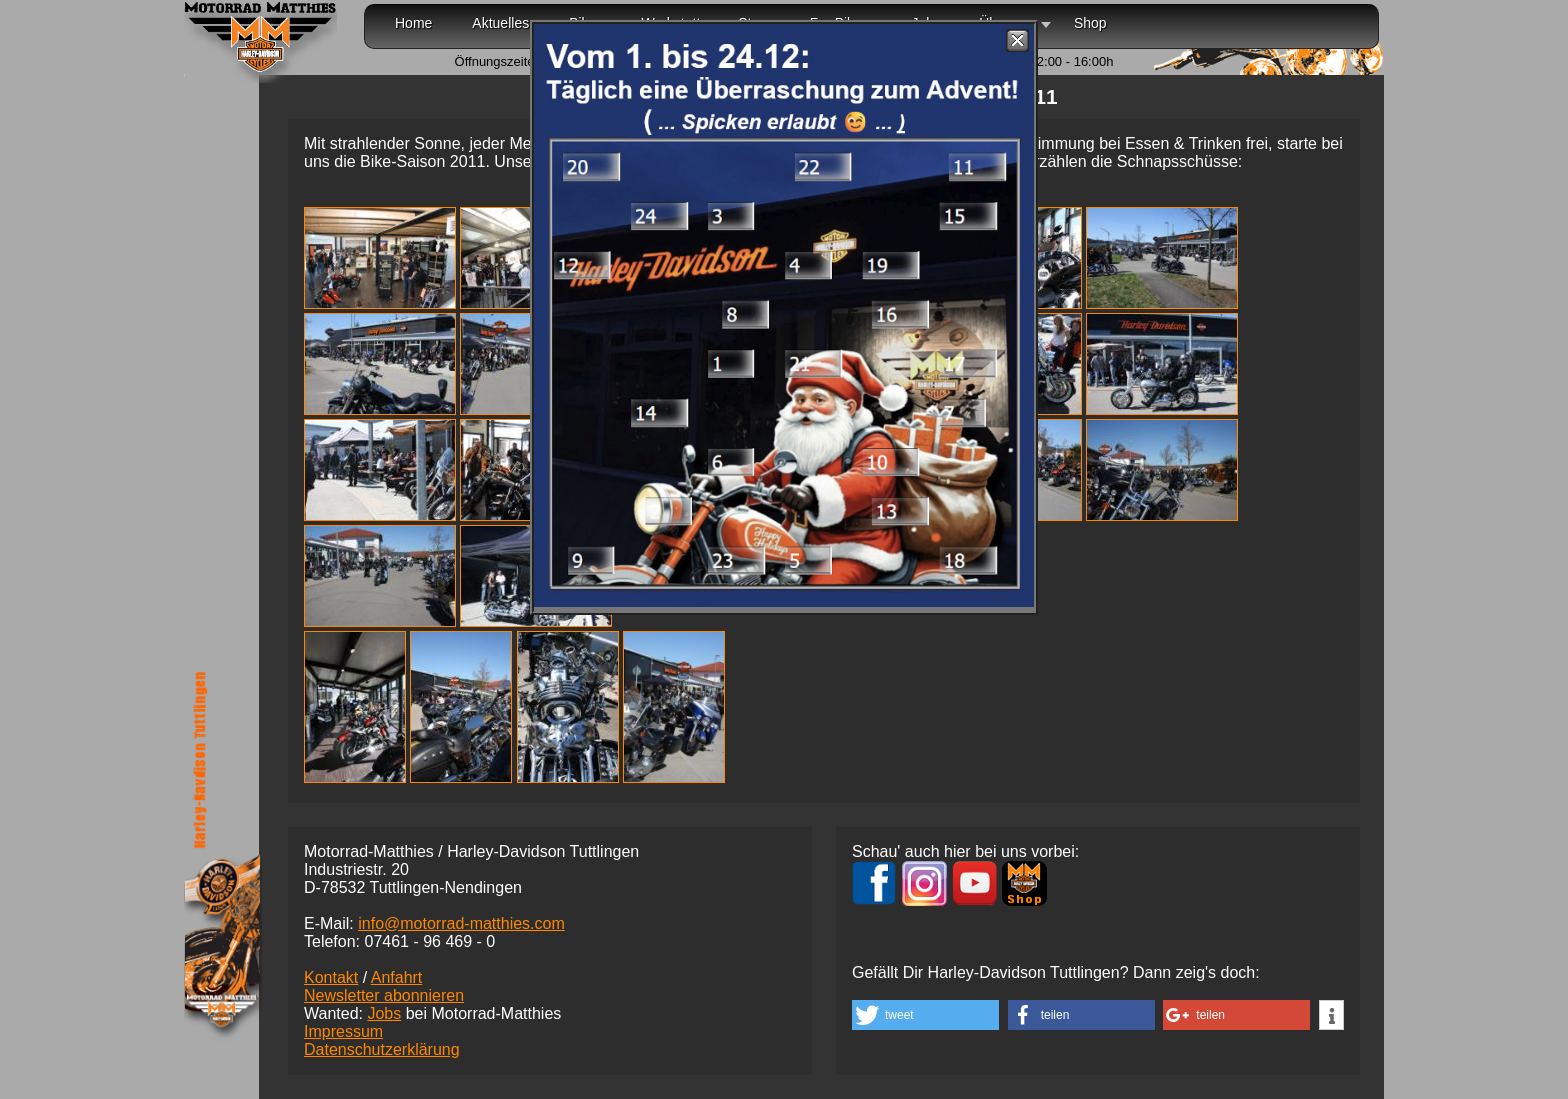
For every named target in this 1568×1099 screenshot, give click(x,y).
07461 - (429, 941)
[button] (925, 1015)
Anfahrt (397, 977)
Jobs (384, 1013)
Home (413, 23)
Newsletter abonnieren (384, 995)
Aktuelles (500, 23)
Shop (1090, 23)
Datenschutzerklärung (382, 1049)
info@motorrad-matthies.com (461, 923)
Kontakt (331, 977)
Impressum (343, 1031)
